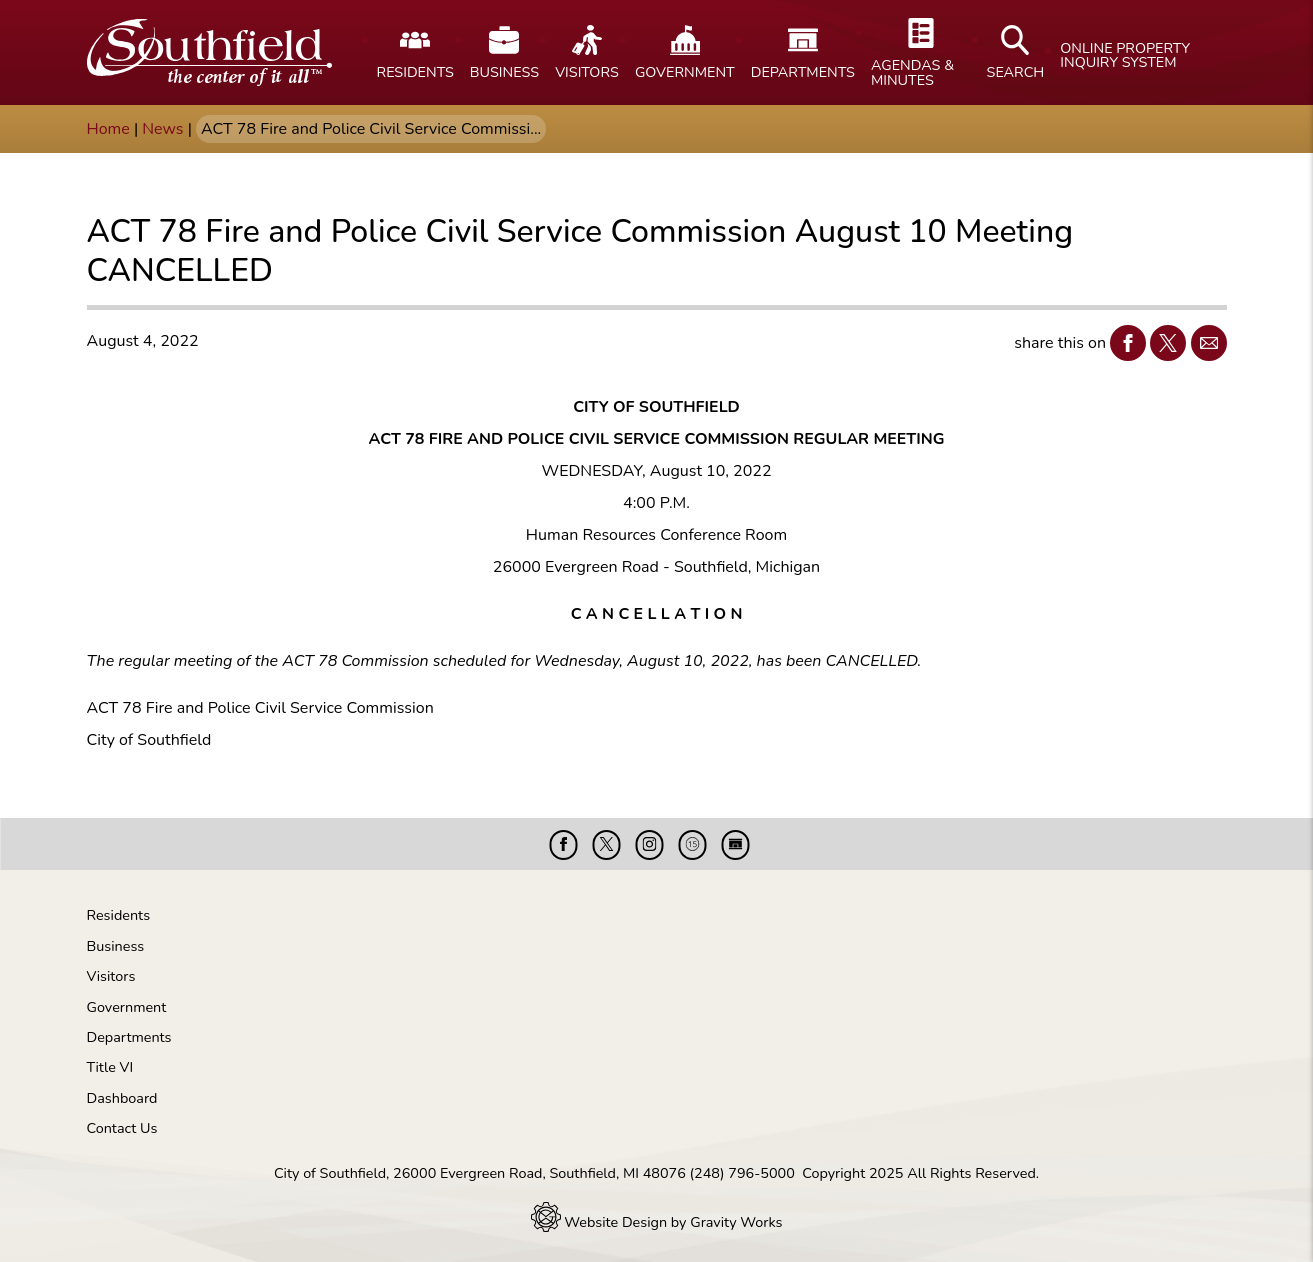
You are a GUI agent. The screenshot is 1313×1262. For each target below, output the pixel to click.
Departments (129, 1037)
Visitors (111, 976)
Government (127, 1007)
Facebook (1123, 342)
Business (116, 946)
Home (108, 129)
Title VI (110, 1067)
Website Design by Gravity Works (657, 1222)
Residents (119, 915)
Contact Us (122, 1128)
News (162, 129)
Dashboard (122, 1098)
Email (1204, 342)
